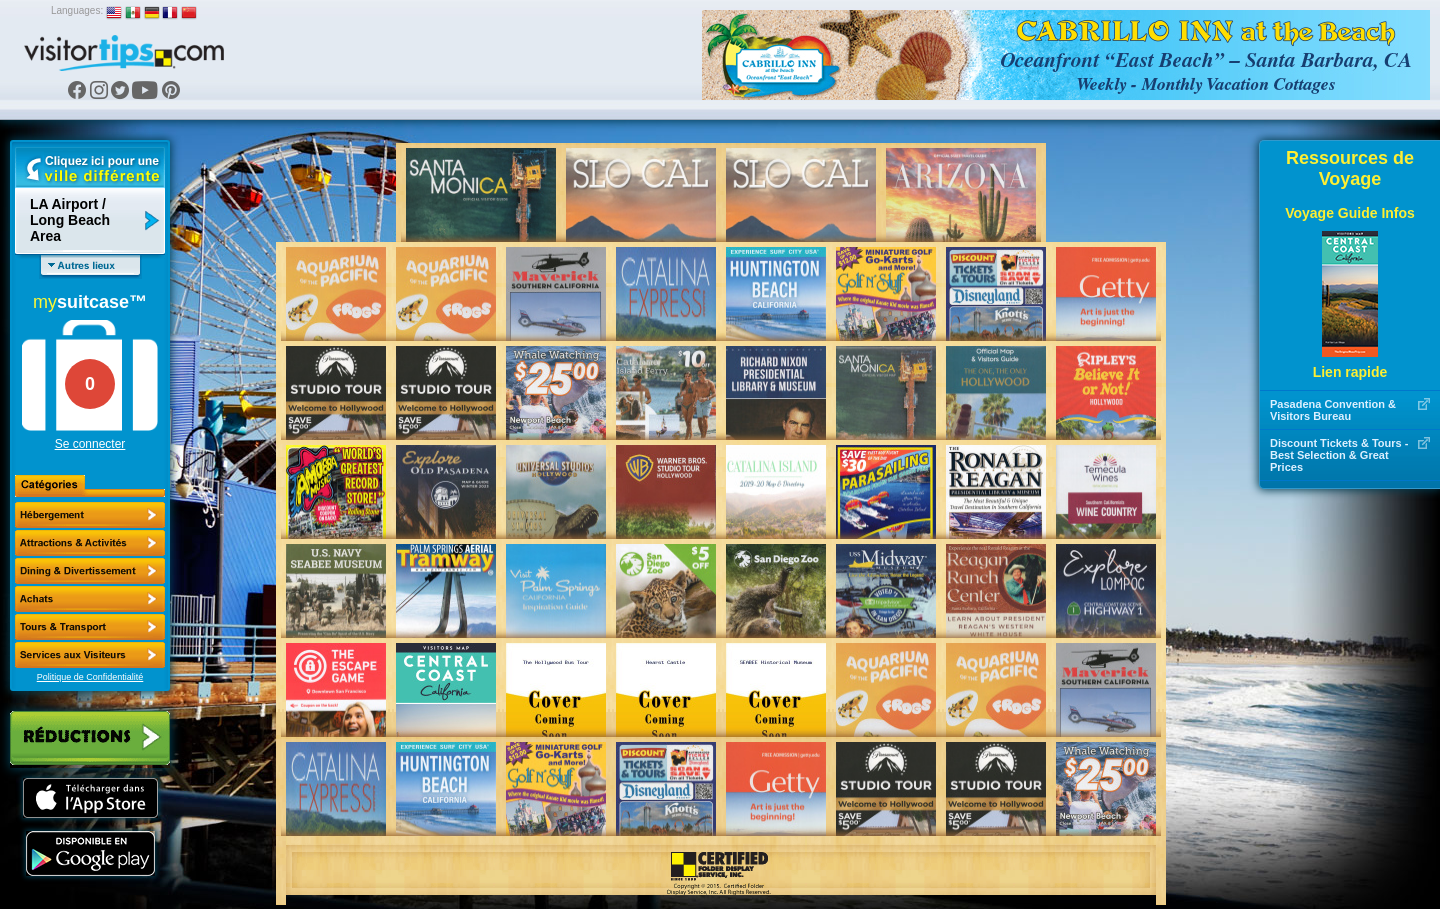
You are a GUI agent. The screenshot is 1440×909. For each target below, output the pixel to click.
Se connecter (90, 444)
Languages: (77, 10)
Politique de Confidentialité (90, 677)
